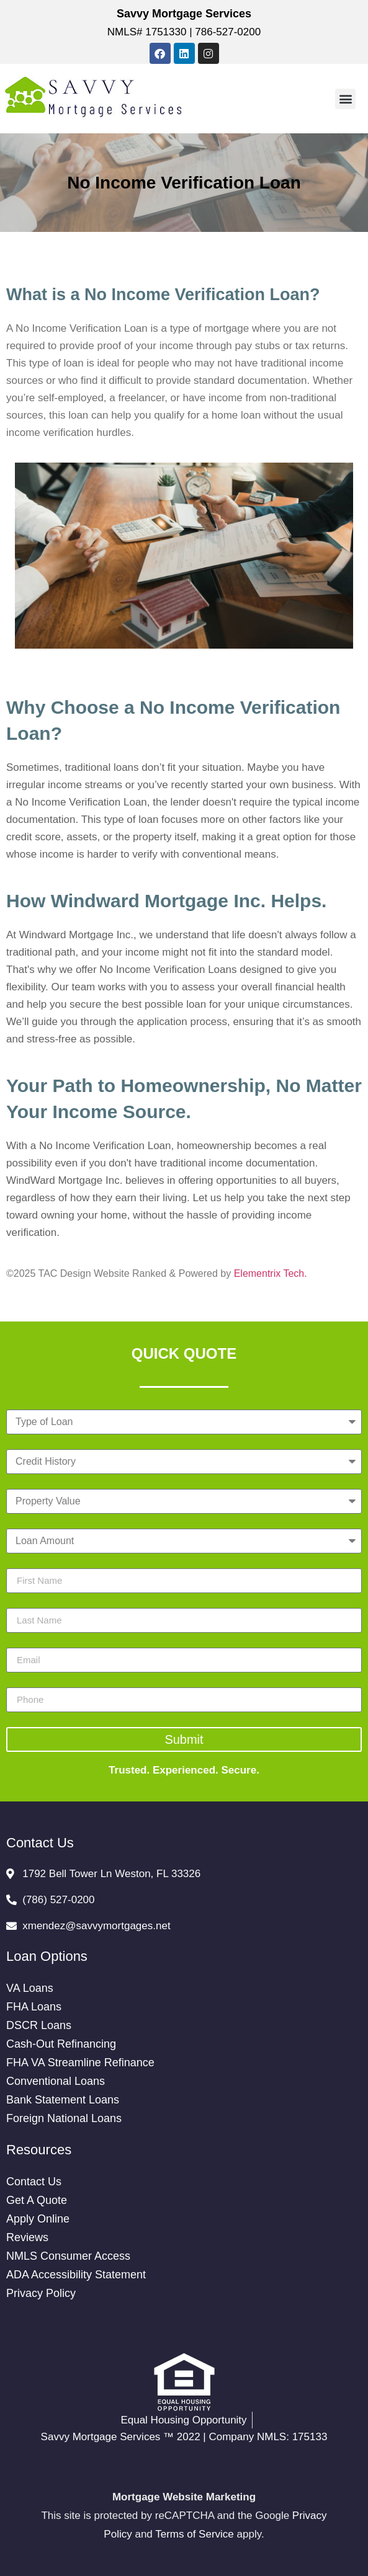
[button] (345, 99)
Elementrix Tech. (270, 1273)
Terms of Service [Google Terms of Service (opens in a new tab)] (194, 2534)
